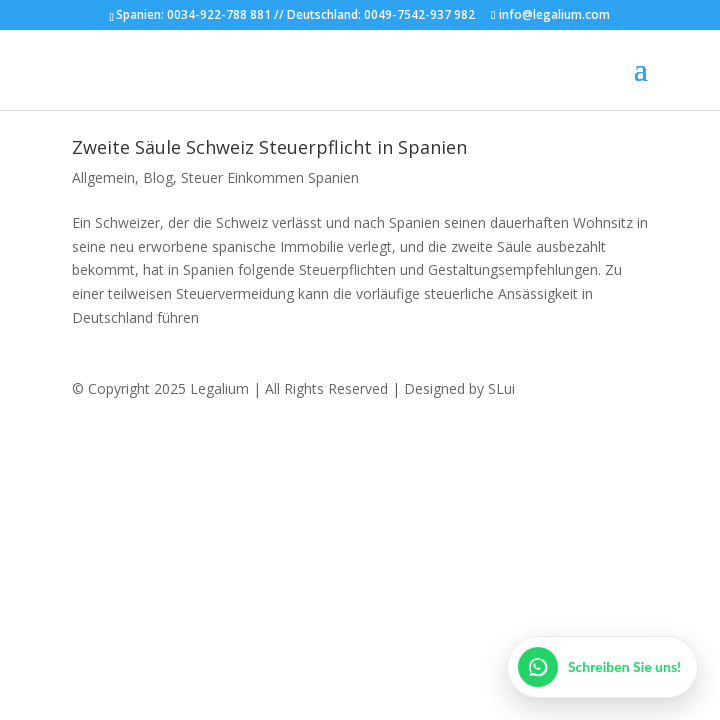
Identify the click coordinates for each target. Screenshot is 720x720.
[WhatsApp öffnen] (602, 667)
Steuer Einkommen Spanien (270, 177)
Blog (158, 177)
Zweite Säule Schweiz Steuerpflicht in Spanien (269, 147)
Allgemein (103, 177)
